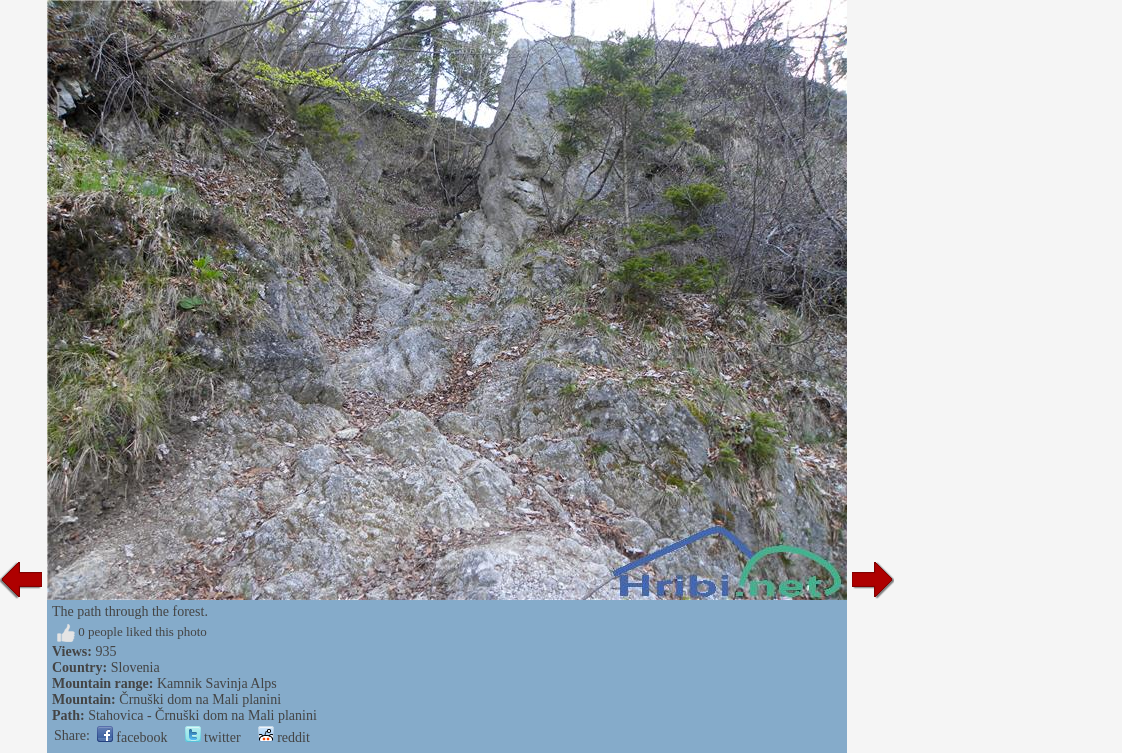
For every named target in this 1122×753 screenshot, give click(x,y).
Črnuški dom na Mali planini (200, 699)
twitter (213, 737)
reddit (284, 737)
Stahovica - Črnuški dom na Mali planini (202, 715)
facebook (132, 737)
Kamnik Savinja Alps (217, 683)
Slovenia (135, 667)
